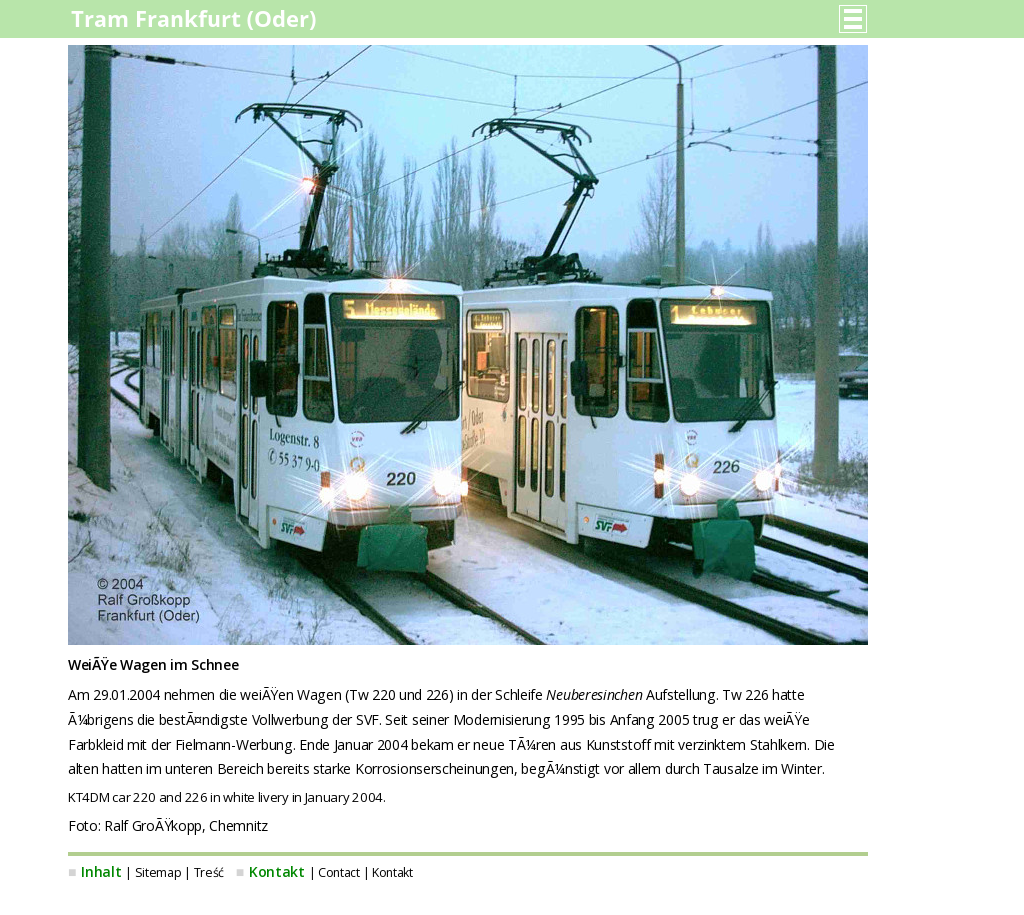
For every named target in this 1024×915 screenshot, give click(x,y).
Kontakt (277, 871)
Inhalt (101, 871)
